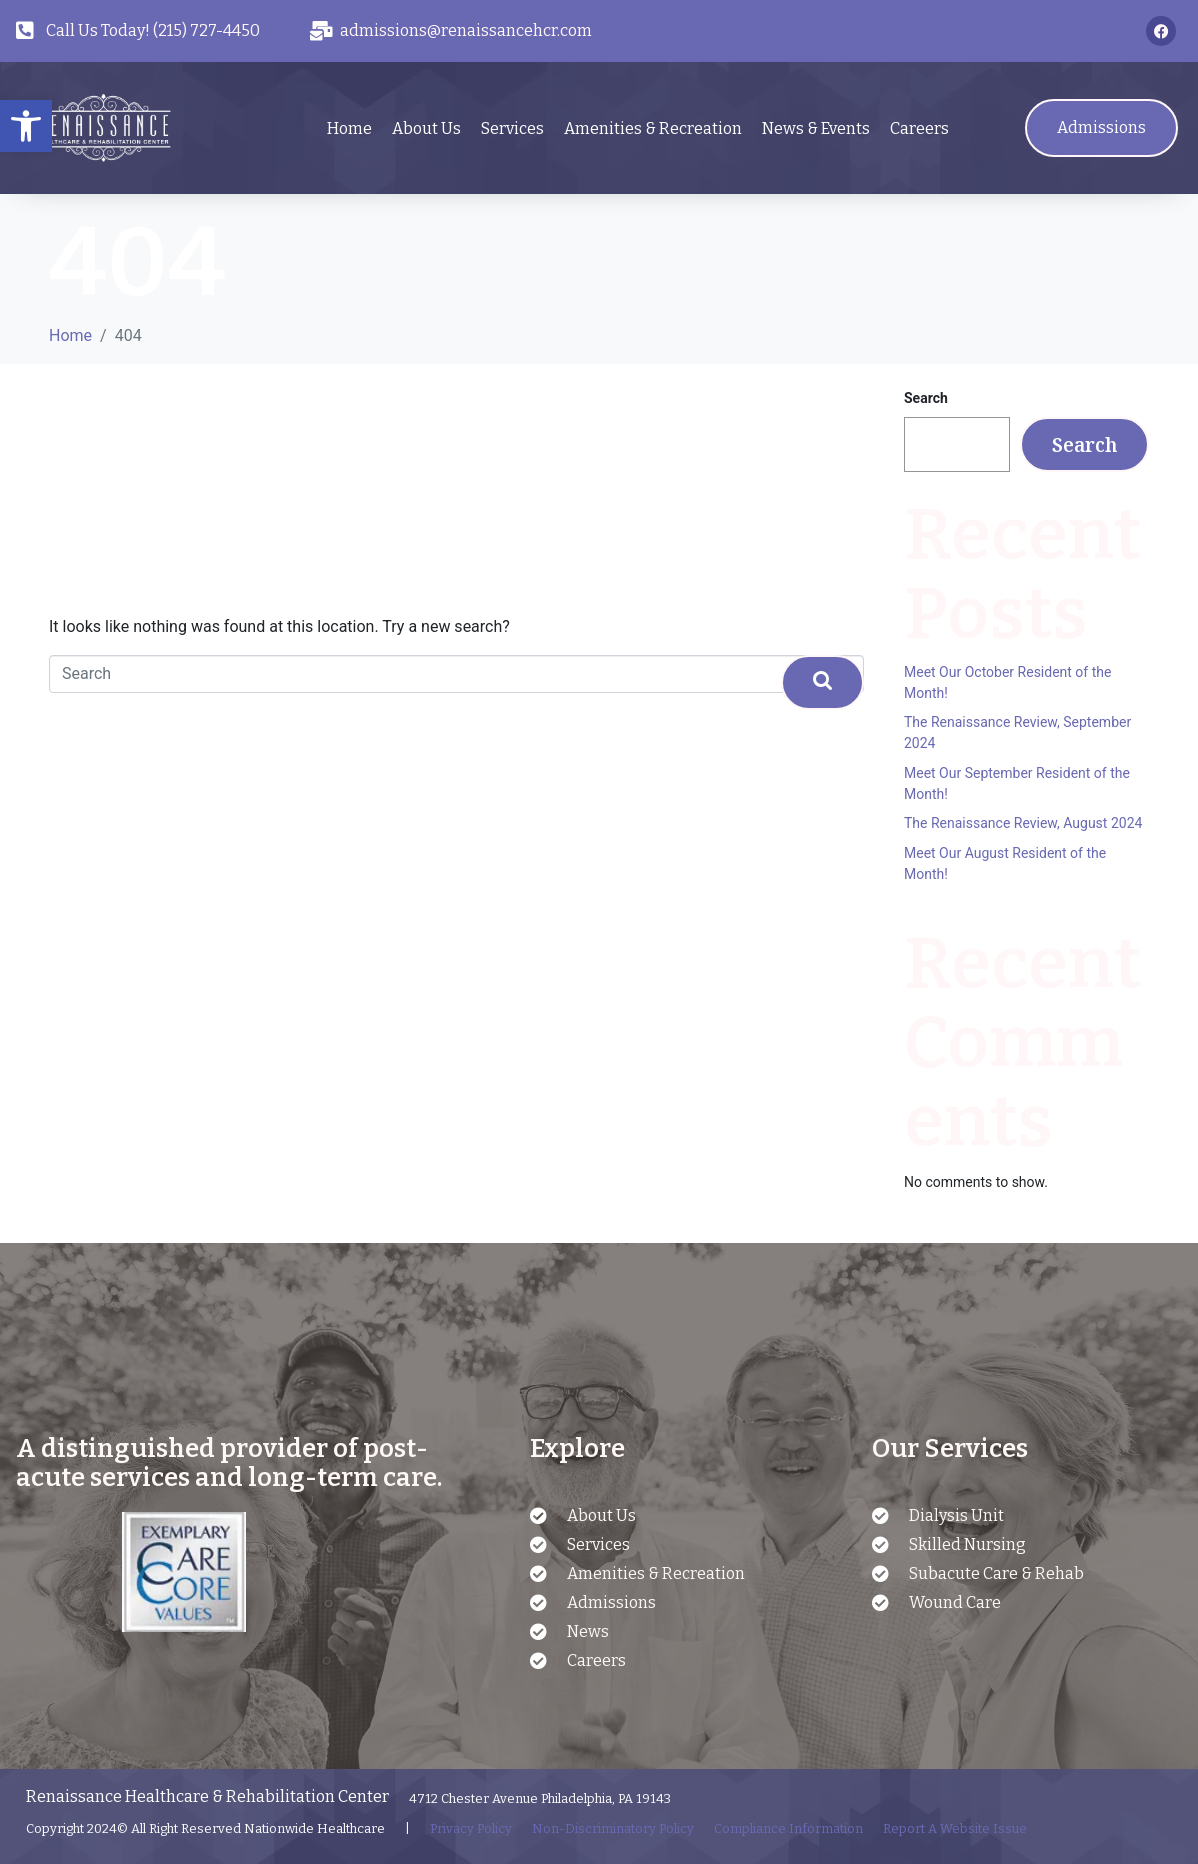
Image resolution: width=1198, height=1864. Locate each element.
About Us (426, 128)
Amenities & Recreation (653, 128)
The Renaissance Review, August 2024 (1023, 823)
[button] (26, 126)
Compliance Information (788, 1828)
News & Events (816, 128)
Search (926, 398)
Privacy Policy (471, 1828)
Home (349, 128)
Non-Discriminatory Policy (613, 1828)
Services (512, 128)
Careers (919, 128)
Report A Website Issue (955, 1828)
